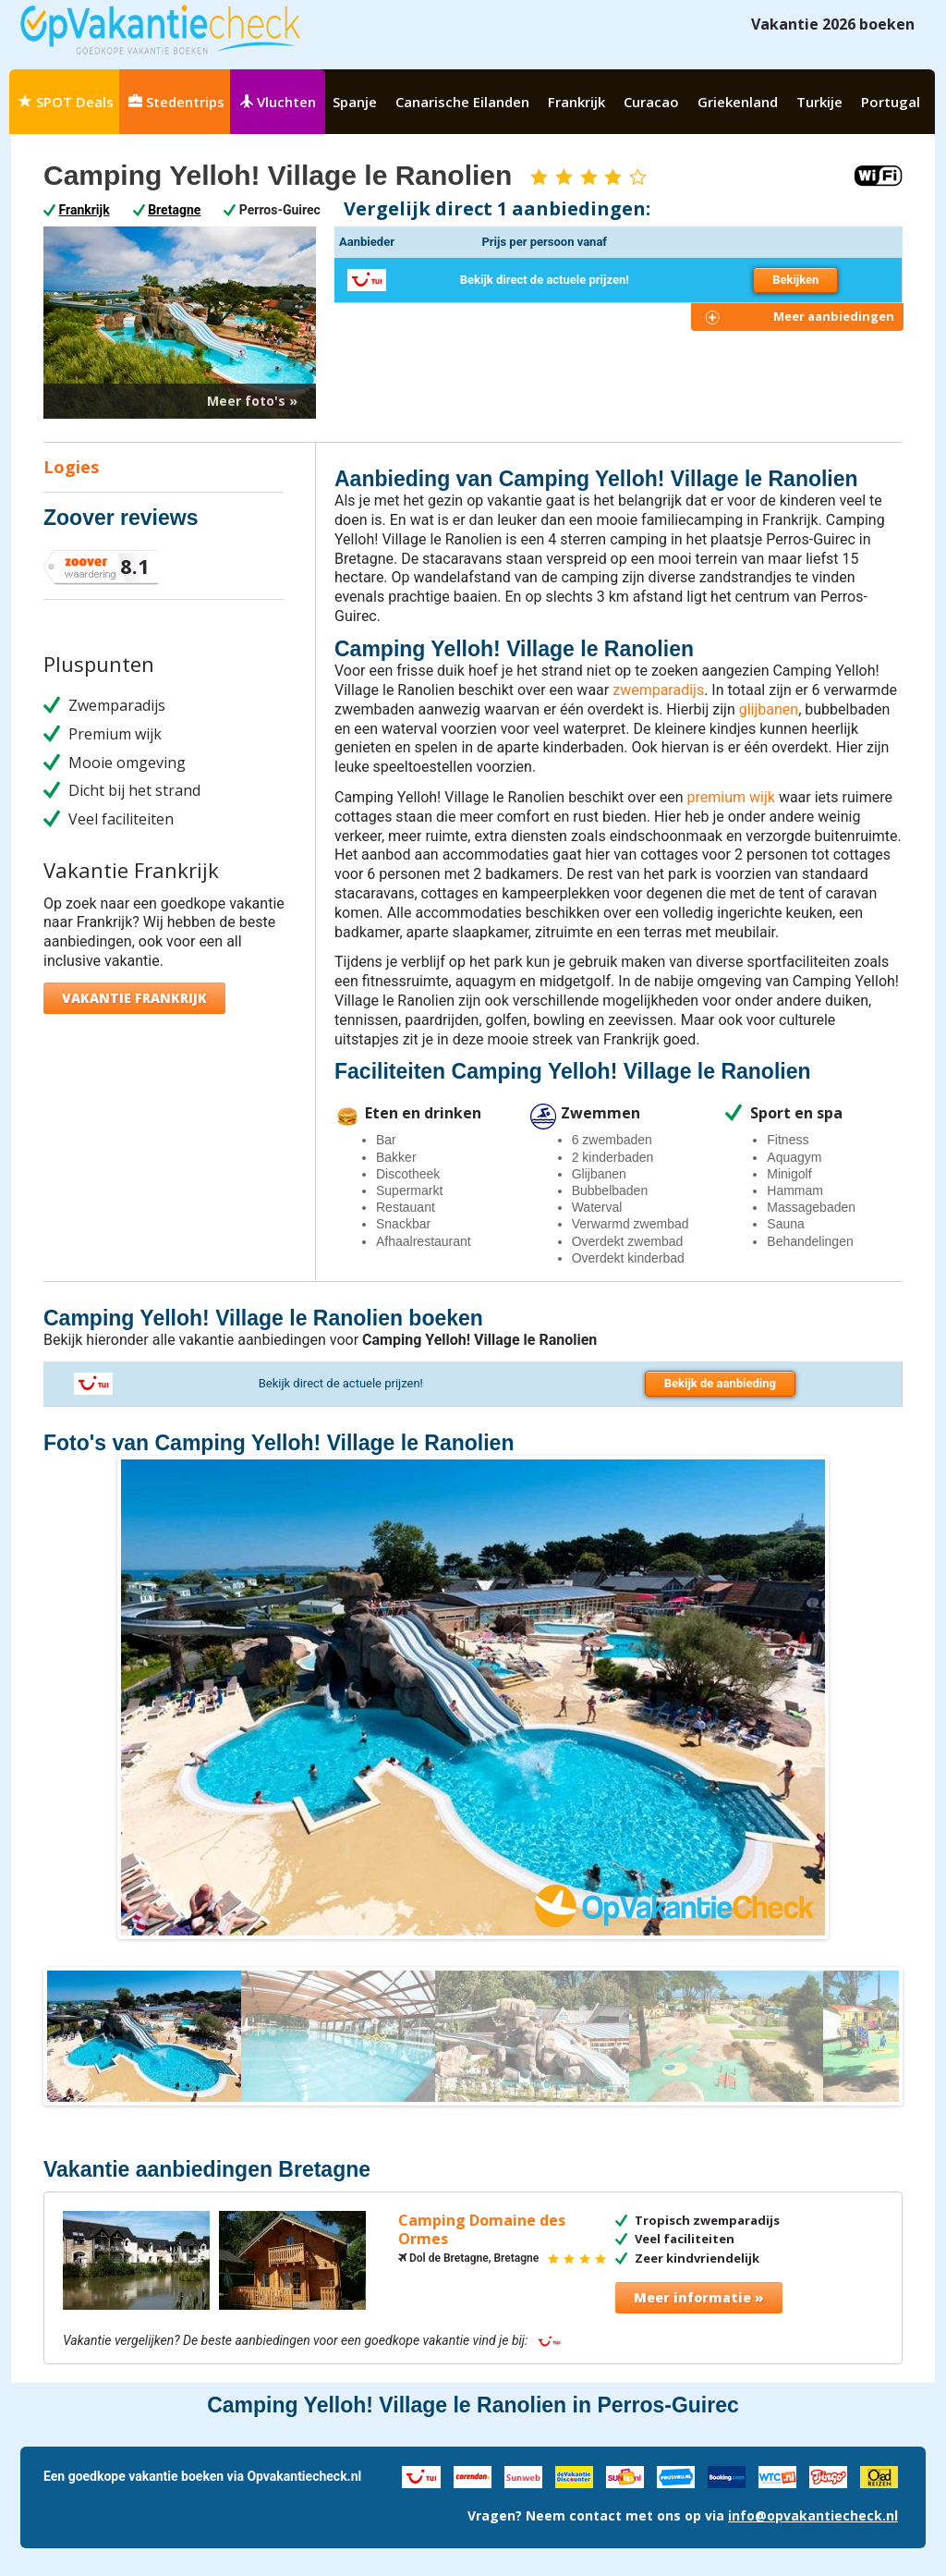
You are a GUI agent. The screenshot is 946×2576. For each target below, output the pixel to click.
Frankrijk (576, 101)
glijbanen (768, 709)
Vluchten (277, 101)
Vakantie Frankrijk (134, 998)
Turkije (819, 101)
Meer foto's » (252, 400)
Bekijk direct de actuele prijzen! (544, 280)
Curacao (651, 101)
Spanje (355, 101)
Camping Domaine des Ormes (481, 2230)
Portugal (890, 101)
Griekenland (737, 101)
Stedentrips (176, 101)
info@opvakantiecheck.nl (813, 2515)
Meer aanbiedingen (833, 316)
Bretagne (174, 209)
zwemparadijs (658, 690)
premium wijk (731, 797)
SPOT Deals (66, 101)
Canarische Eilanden (462, 101)
